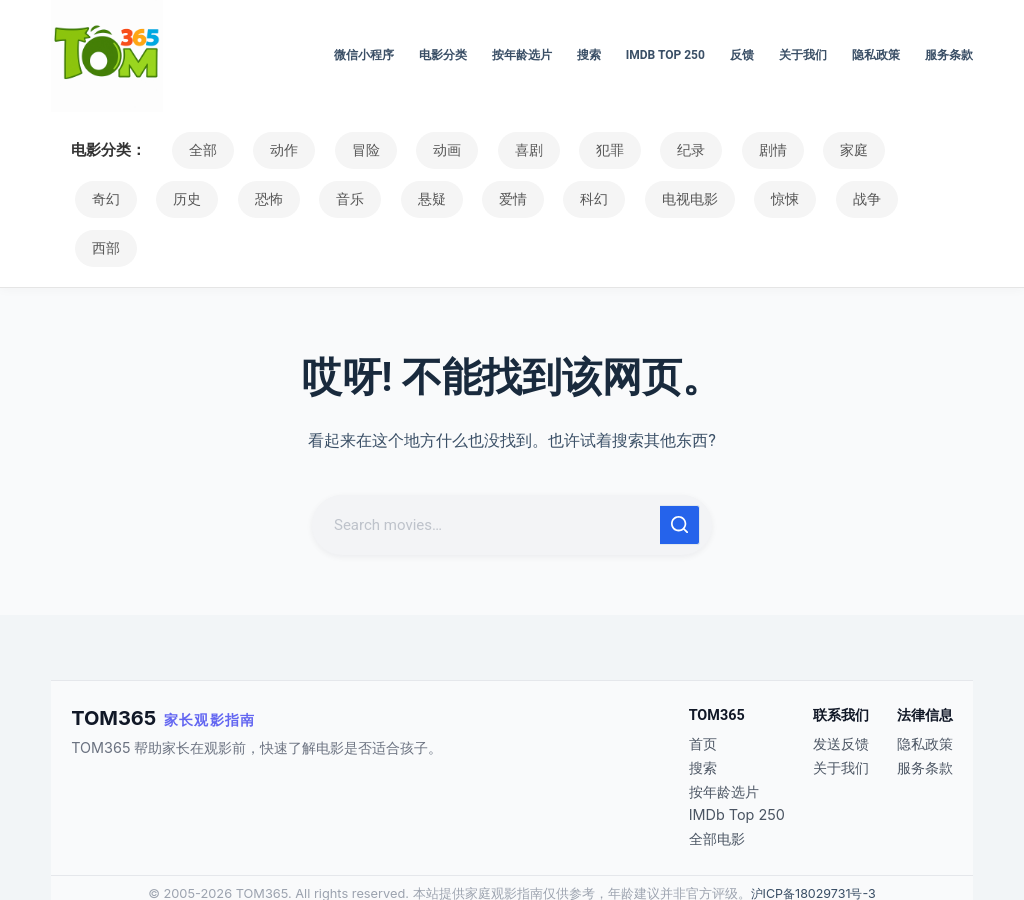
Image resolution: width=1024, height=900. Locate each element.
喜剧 (495, 150)
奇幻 (865, 150)
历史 (102, 199)
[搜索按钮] (680, 476)
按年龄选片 (522, 55)
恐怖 (176, 199)
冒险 (347, 150)
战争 (722, 199)
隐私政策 (876, 55)
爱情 (398, 199)
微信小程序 (364, 55)
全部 (199, 150)
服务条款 (949, 55)
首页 (703, 694)
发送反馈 (841, 694)
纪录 (643, 150)
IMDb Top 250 (665, 55)
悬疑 (324, 199)
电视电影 (560, 199)
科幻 (472, 199)
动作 (273, 150)
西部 (796, 199)
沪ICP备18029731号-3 (813, 844)
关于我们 (803, 55)
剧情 (717, 150)
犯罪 (569, 150)
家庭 (791, 150)
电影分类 (443, 55)
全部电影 (717, 789)
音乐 (250, 199)
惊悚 (648, 199)
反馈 (742, 55)
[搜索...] (488, 476)
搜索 (589, 55)
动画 (421, 150)
